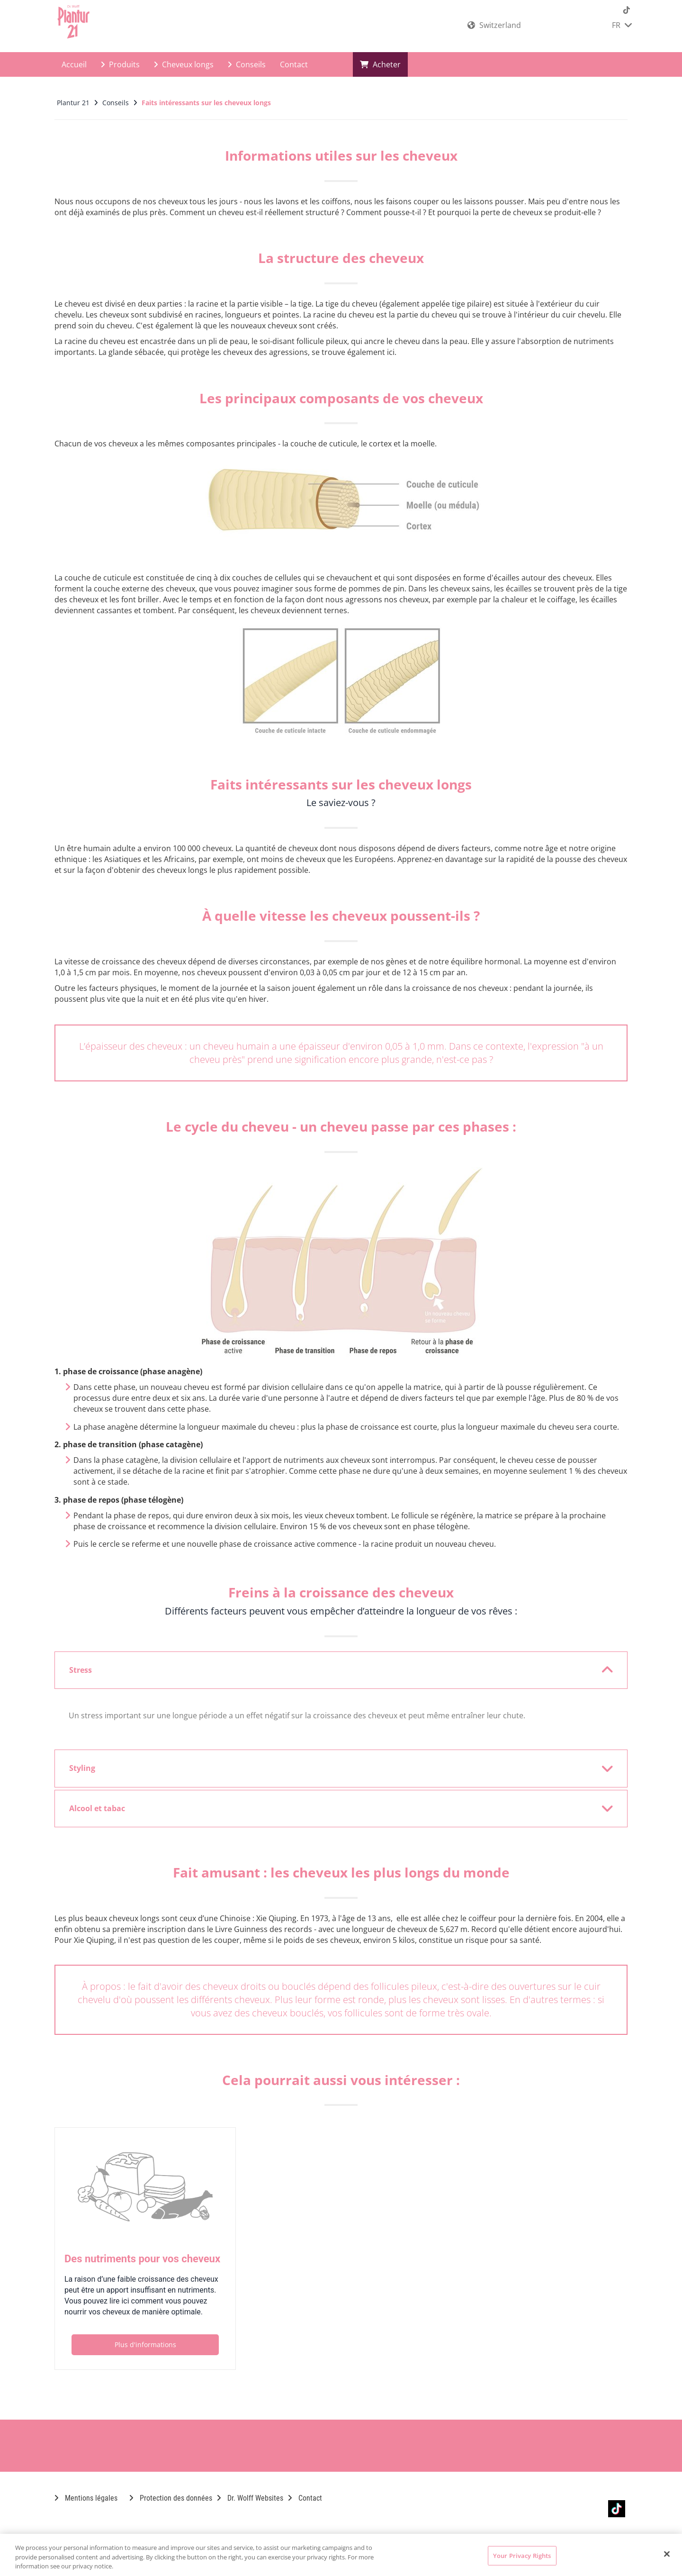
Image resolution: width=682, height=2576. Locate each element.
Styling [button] (335, 1768)
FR (622, 25)
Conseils (247, 64)
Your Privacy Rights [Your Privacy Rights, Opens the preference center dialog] (522, 2555)
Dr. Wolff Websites (250, 2498)
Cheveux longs (184, 64)
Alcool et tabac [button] (335, 1808)
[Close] (666, 2553)
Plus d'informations (145, 2344)
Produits (120, 64)
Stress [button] (335, 1670)
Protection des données (170, 2498)
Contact (294, 64)
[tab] (341, 1670)
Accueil (74, 64)
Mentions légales (85, 2498)
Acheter (380, 64)
